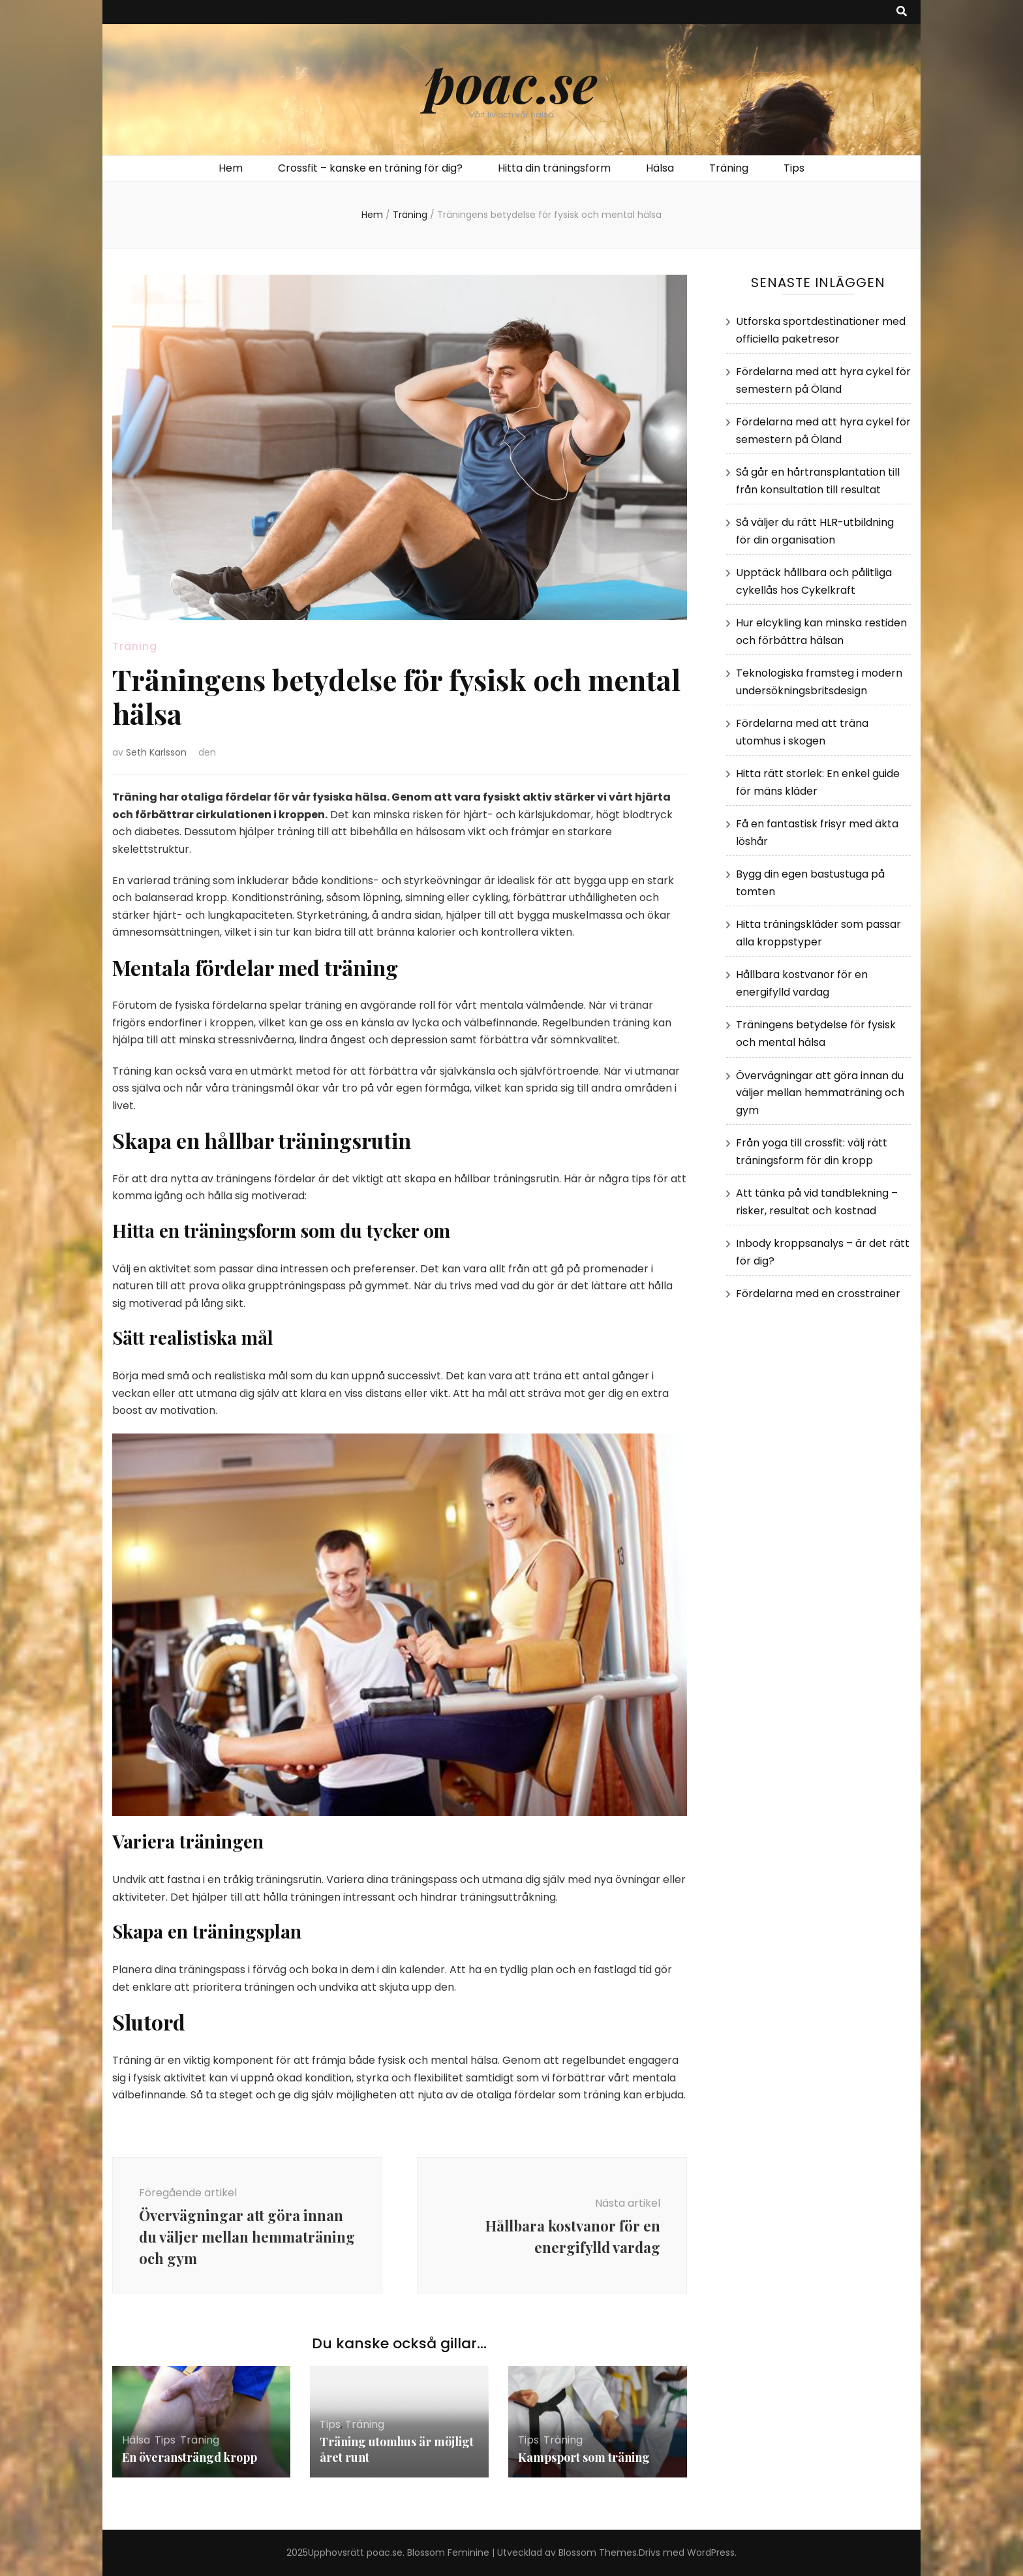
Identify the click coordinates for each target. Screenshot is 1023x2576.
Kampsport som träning (584, 2457)
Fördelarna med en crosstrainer (818, 1293)
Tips (794, 168)
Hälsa (660, 168)
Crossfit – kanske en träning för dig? (370, 168)
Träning (728, 168)
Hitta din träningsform (554, 168)
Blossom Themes (597, 2552)
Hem (231, 168)
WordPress (711, 2552)
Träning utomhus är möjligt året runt (397, 2449)
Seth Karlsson (156, 752)
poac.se (511, 82)
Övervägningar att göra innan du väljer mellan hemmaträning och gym (820, 1093)
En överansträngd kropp (189, 2457)
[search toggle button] (901, 12)
